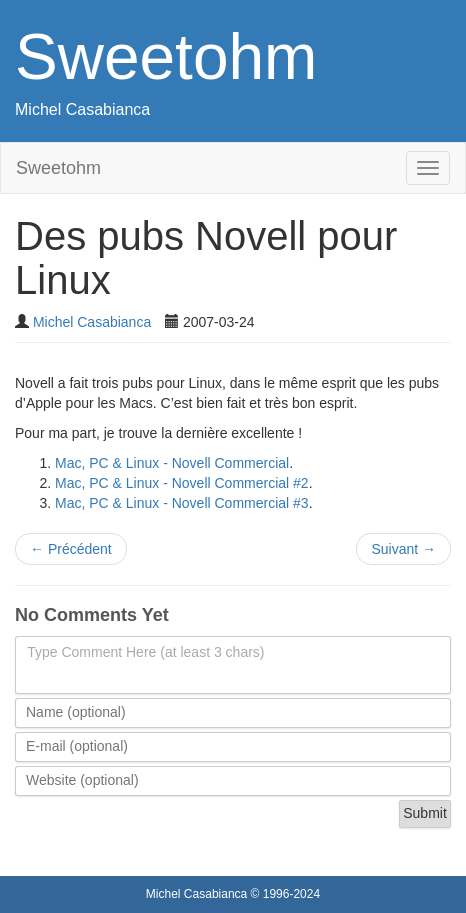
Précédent (71, 549)
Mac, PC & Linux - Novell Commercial (172, 463)
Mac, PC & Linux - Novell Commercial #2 (182, 483)
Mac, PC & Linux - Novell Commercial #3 (182, 503)
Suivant (403, 549)
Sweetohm (166, 57)
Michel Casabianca (82, 109)
